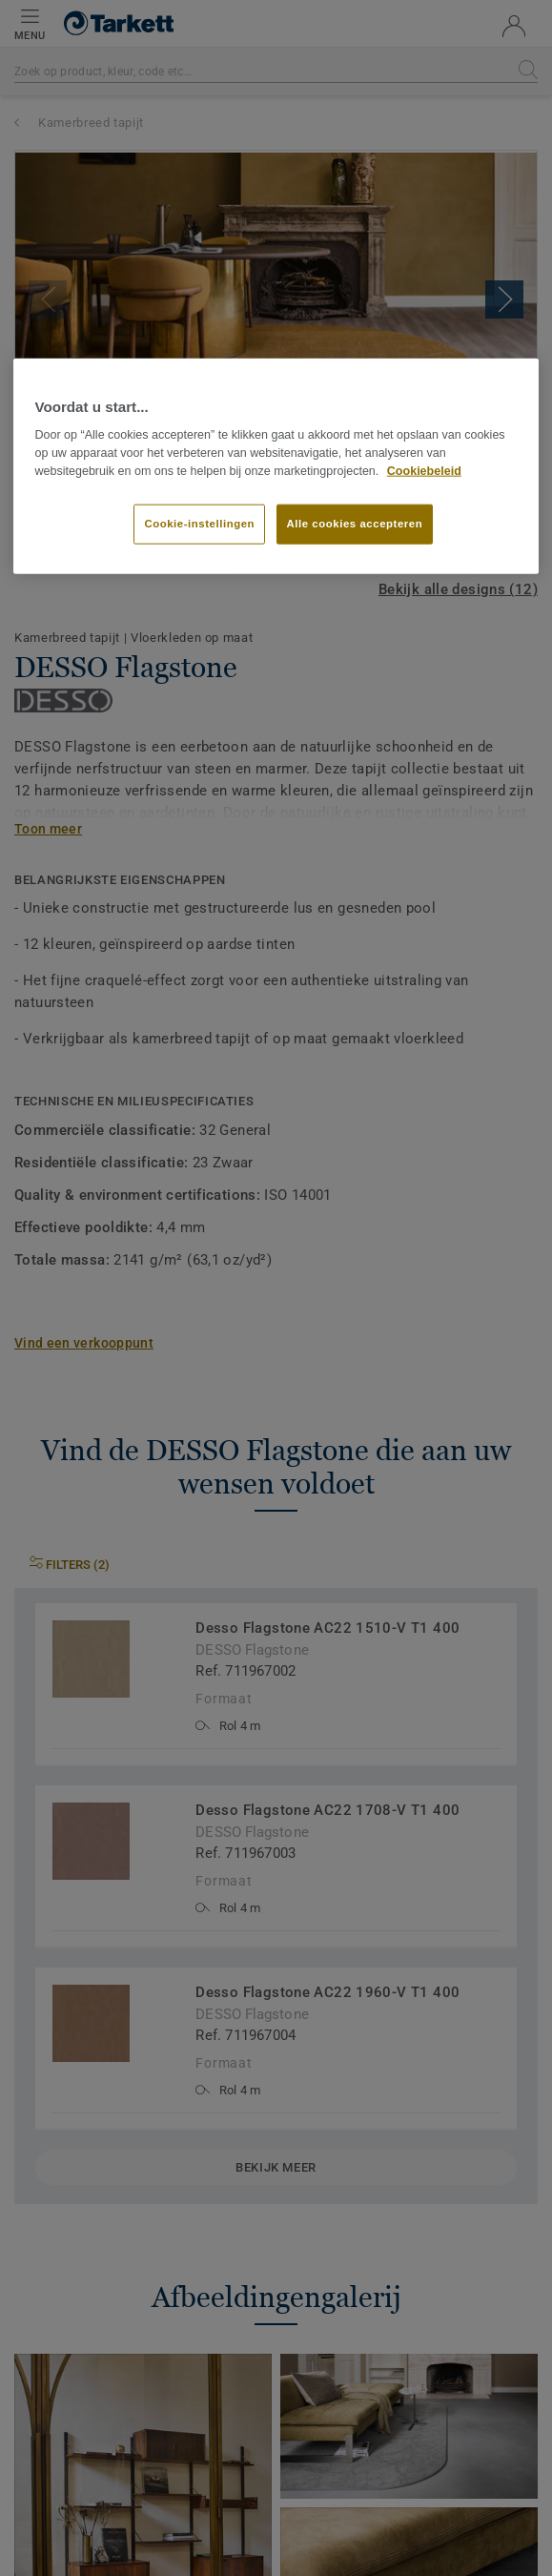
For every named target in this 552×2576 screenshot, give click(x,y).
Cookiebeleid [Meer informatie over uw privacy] (424, 471)
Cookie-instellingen (199, 522)
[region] (275, 466)
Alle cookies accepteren (355, 522)
